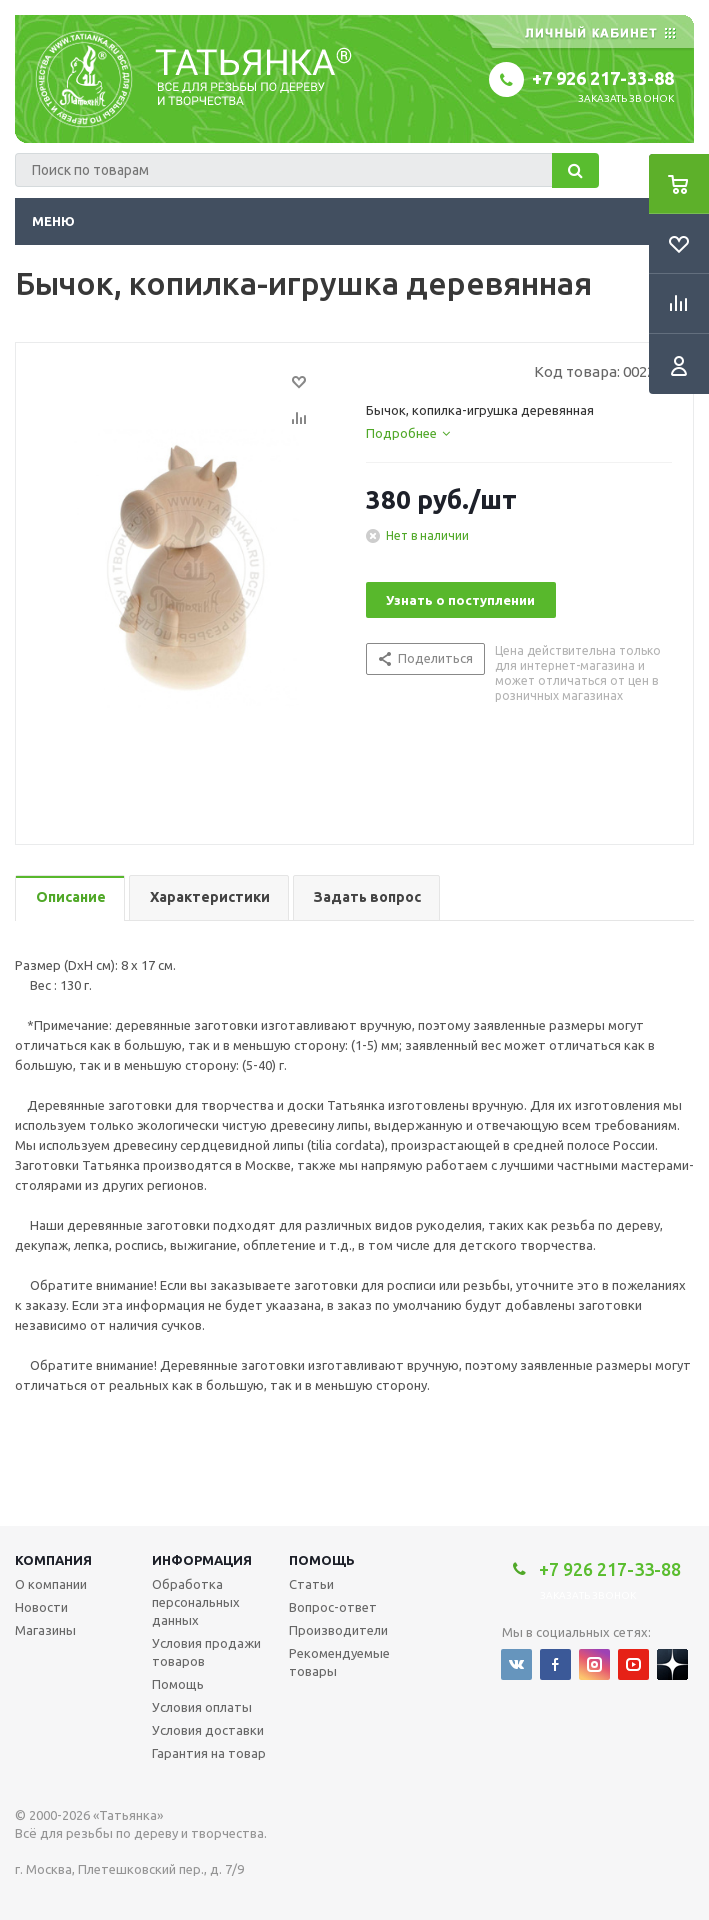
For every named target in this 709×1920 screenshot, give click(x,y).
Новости (41, 1607)
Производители (338, 1630)
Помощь (322, 1560)
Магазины (45, 1630)
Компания (53, 1560)
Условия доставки (208, 1730)
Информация (202, 1560)
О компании (51, 1584)
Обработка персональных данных (196, 1602)
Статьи (311, 1584)
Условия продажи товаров (206, 1652)
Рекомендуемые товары (339, 1662)
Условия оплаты (202, 1707)
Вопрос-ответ (333, 1607)
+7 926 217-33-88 (603, 78)
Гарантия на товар (209, 1753)
